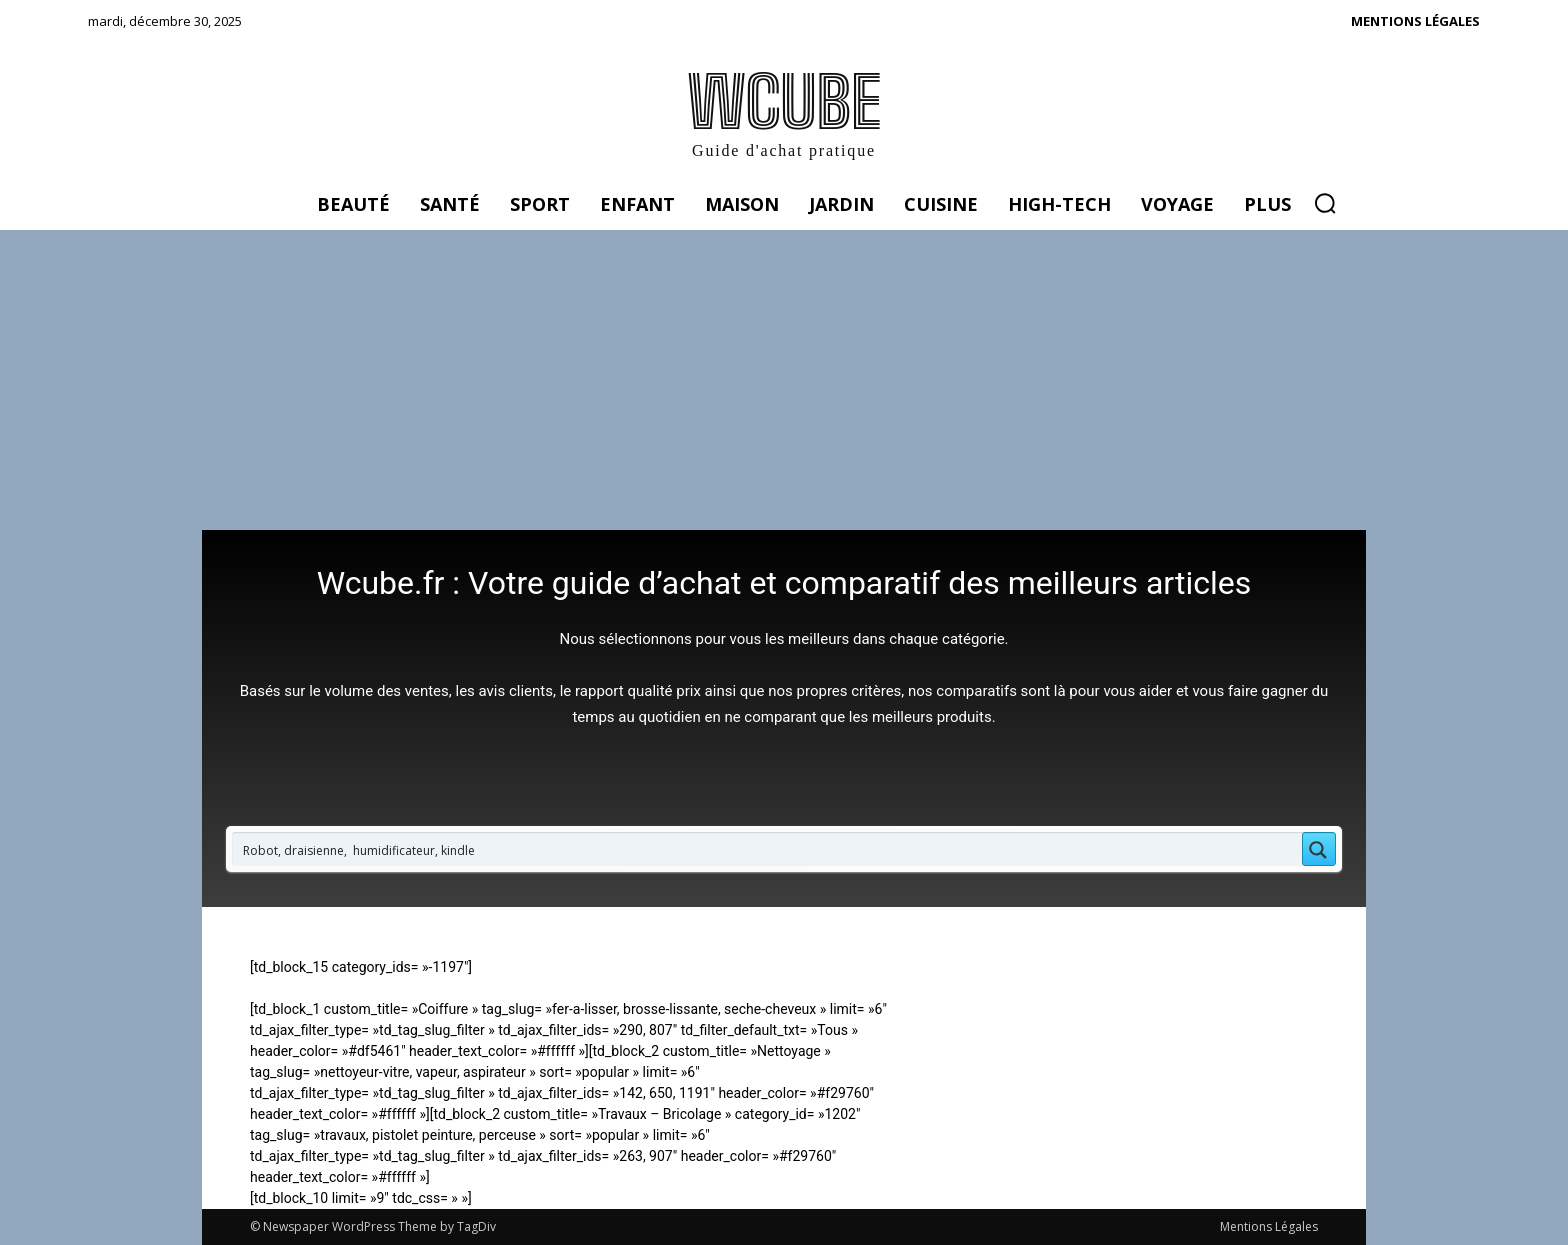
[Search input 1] (768, 849)
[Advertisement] (784, 380)
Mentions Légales (1269, 1226)
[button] (1325, 203)
